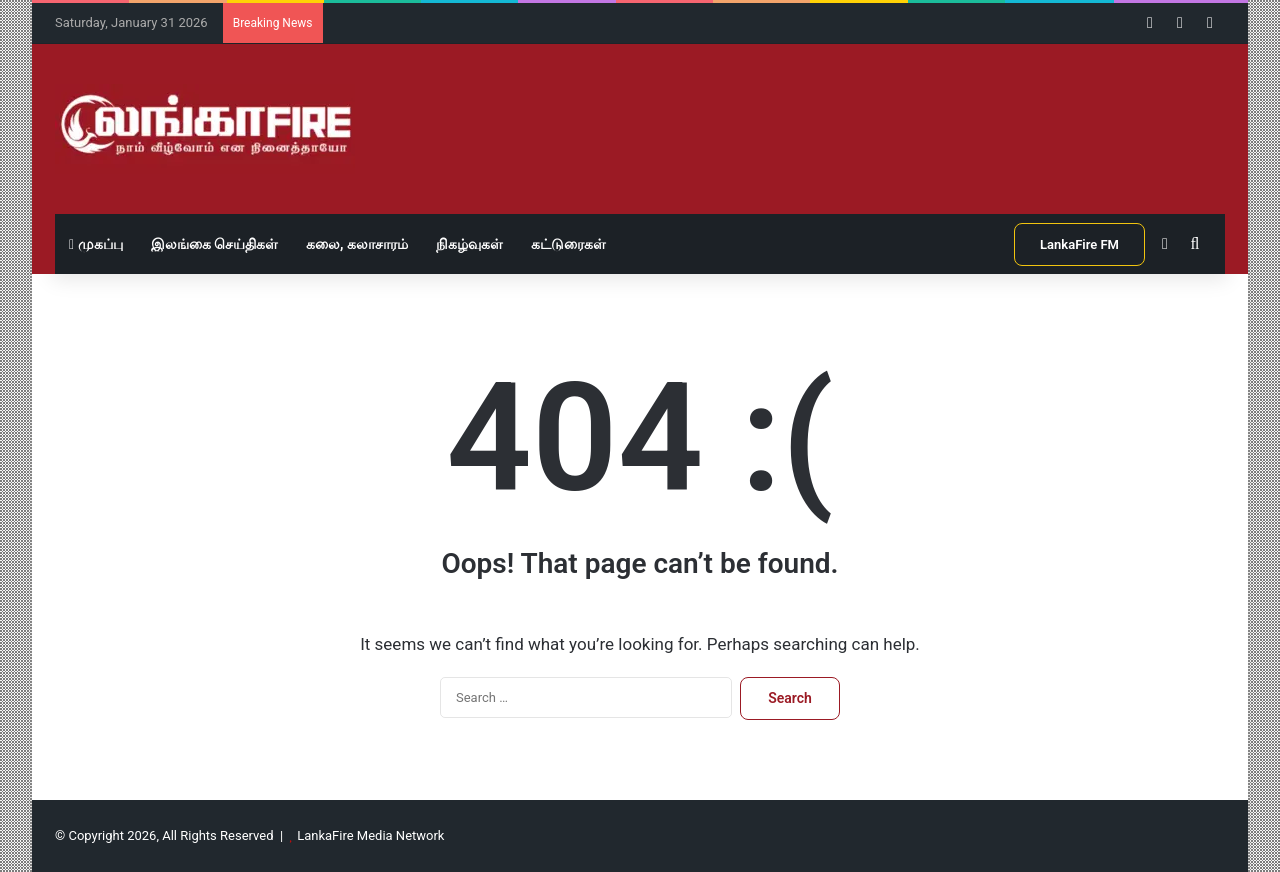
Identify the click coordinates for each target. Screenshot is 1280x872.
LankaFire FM (1079, 244)
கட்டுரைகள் (568, 244)
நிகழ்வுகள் (469, 244)
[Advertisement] (840, 109)
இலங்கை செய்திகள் (214, 244)
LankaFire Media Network (370, 835)
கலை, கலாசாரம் (357, 244)
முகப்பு (96, 244)
